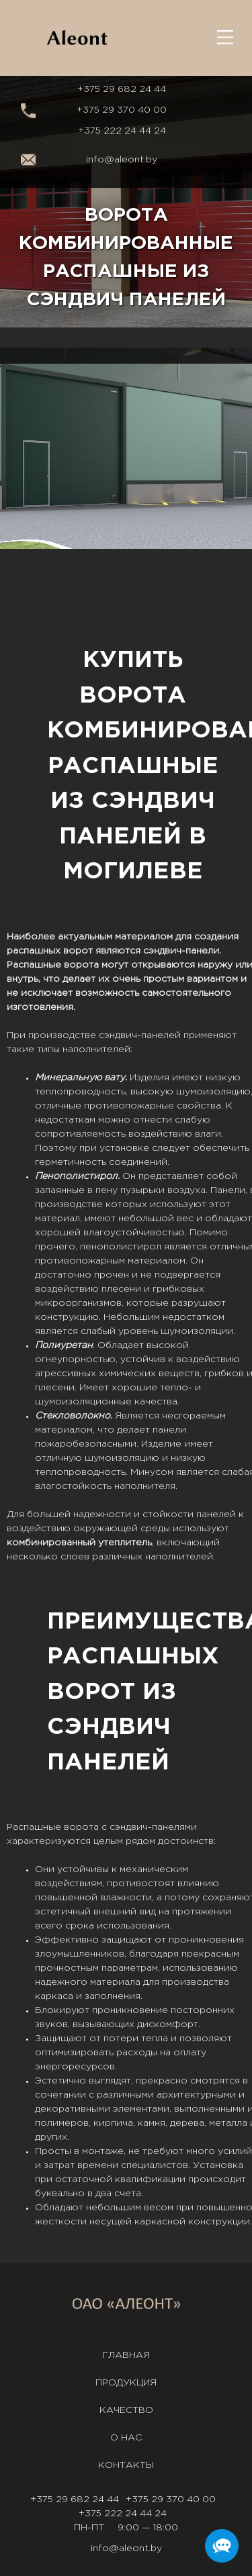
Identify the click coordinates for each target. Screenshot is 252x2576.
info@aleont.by (121, 160)
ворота (81, 965)
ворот (78, 951)
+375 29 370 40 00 (122, 110)
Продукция (126, 2383)
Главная (126, 2355)
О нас (126, 2438)
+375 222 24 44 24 (122, 131)
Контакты (126, 2465)
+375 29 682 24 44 (121, 89)
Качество (126, 2410)
